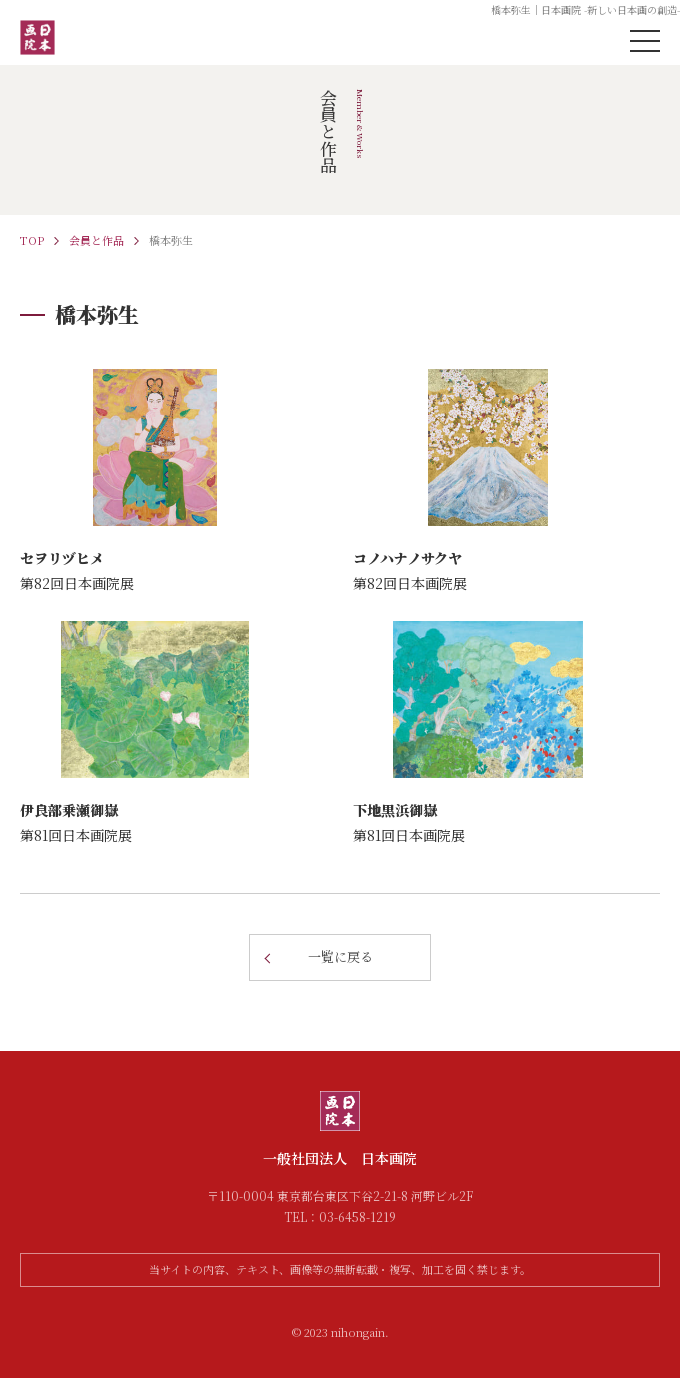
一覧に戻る (340, 956)
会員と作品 (96, 240)
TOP (32, 240)
